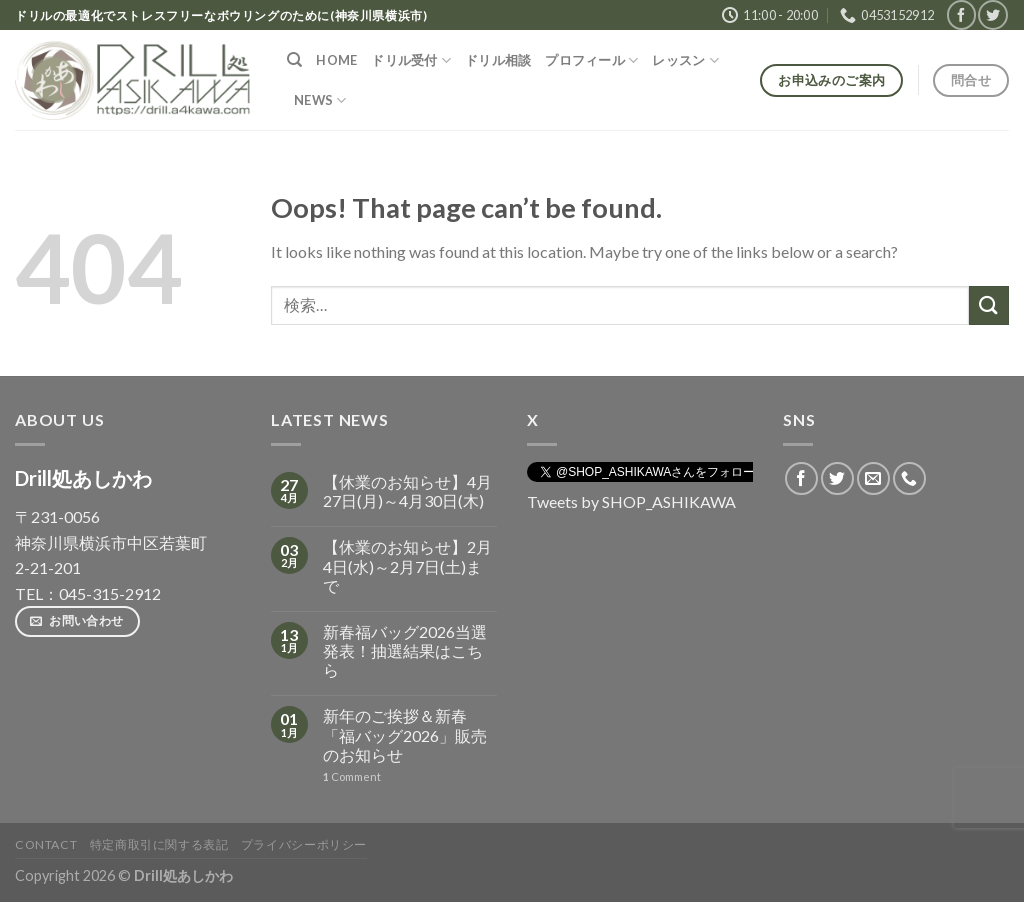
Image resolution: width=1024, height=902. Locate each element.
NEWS (320, 100)
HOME (336, 60)
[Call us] (909, 478)
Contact (46, 844)
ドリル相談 (498, 60)
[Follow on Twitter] (992, 14)
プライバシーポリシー (304, 844)
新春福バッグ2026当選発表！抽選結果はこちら (405, 650)
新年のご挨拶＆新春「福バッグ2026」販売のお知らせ (405, 734)
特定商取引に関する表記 (159, 844)
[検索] (294, 60)
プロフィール (591, 60)
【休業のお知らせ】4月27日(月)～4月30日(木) (407, 491)
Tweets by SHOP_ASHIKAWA (631, 501)
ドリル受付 (411, 60)
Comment (352, 776)
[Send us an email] (873, 478)
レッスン (685, 60)
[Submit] (989, 305)
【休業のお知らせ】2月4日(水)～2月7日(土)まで (407, 565)
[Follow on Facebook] (961, 14)
